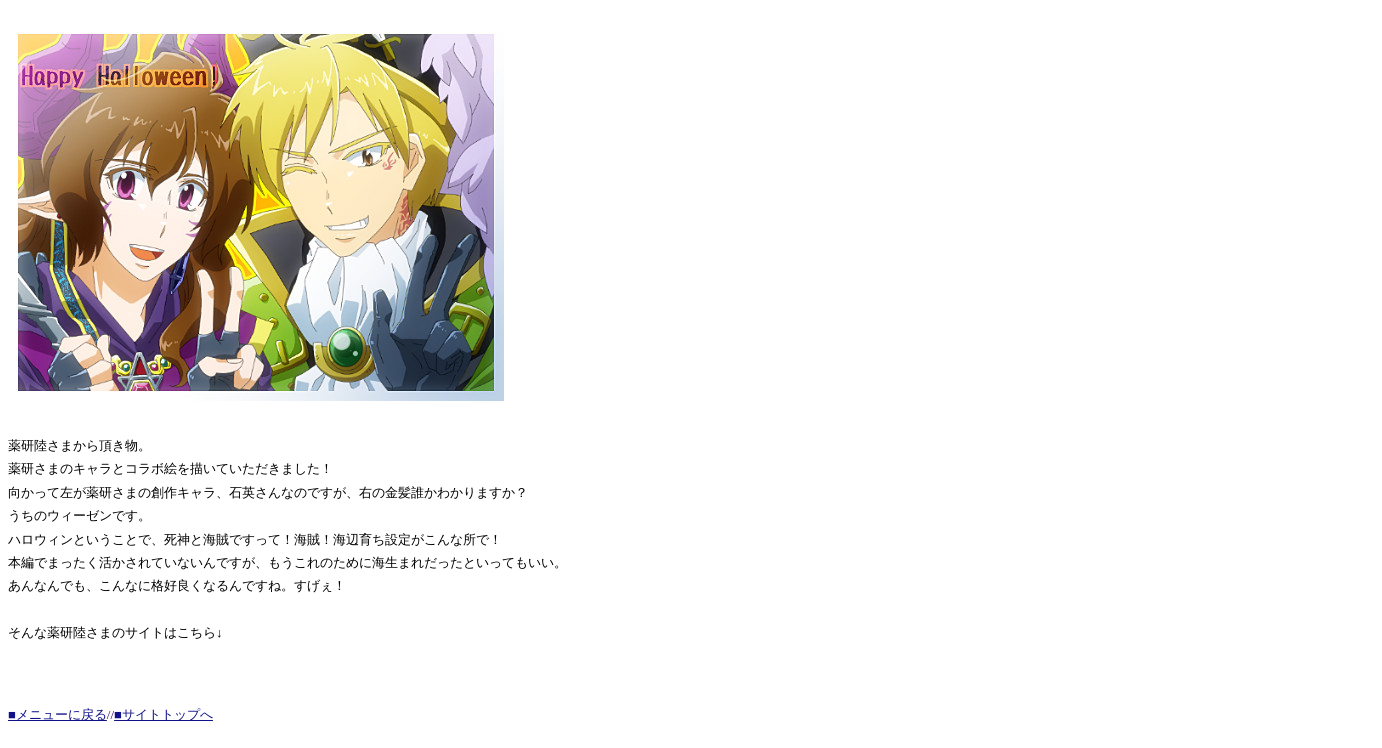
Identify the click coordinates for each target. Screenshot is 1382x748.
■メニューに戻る (57, 714)
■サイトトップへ (163, 714)
